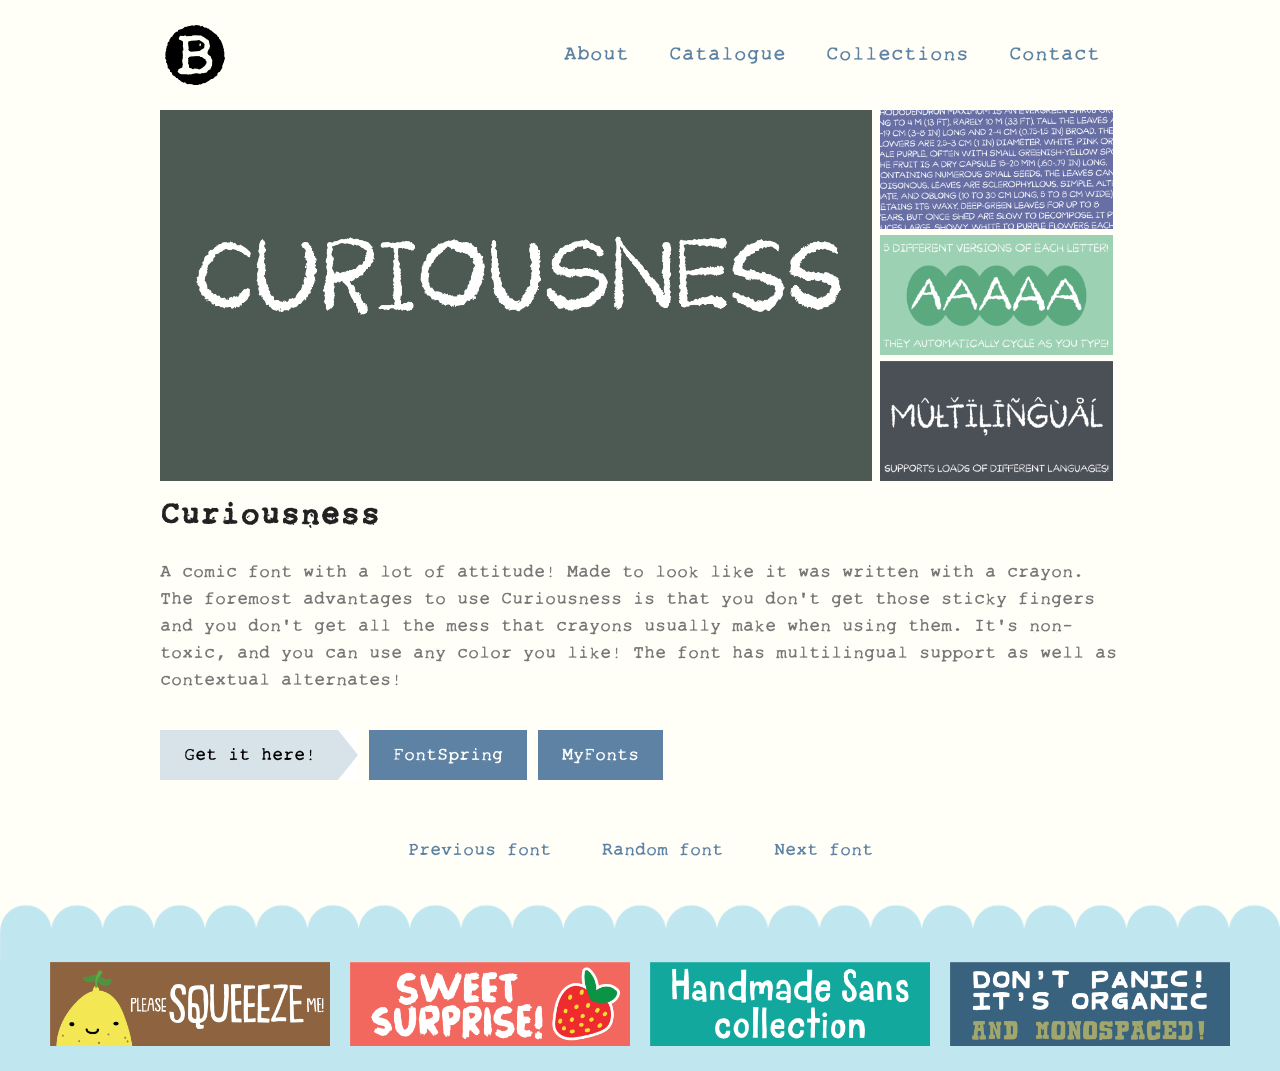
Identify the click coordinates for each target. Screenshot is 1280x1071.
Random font (668, 855)
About (596, 60)
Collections (897, 60)
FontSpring (448, 760)
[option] (190, 1004)
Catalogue (727, 60)
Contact (1054, 60)
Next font (823, 855)
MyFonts (600, 760)
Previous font (479, 855)
